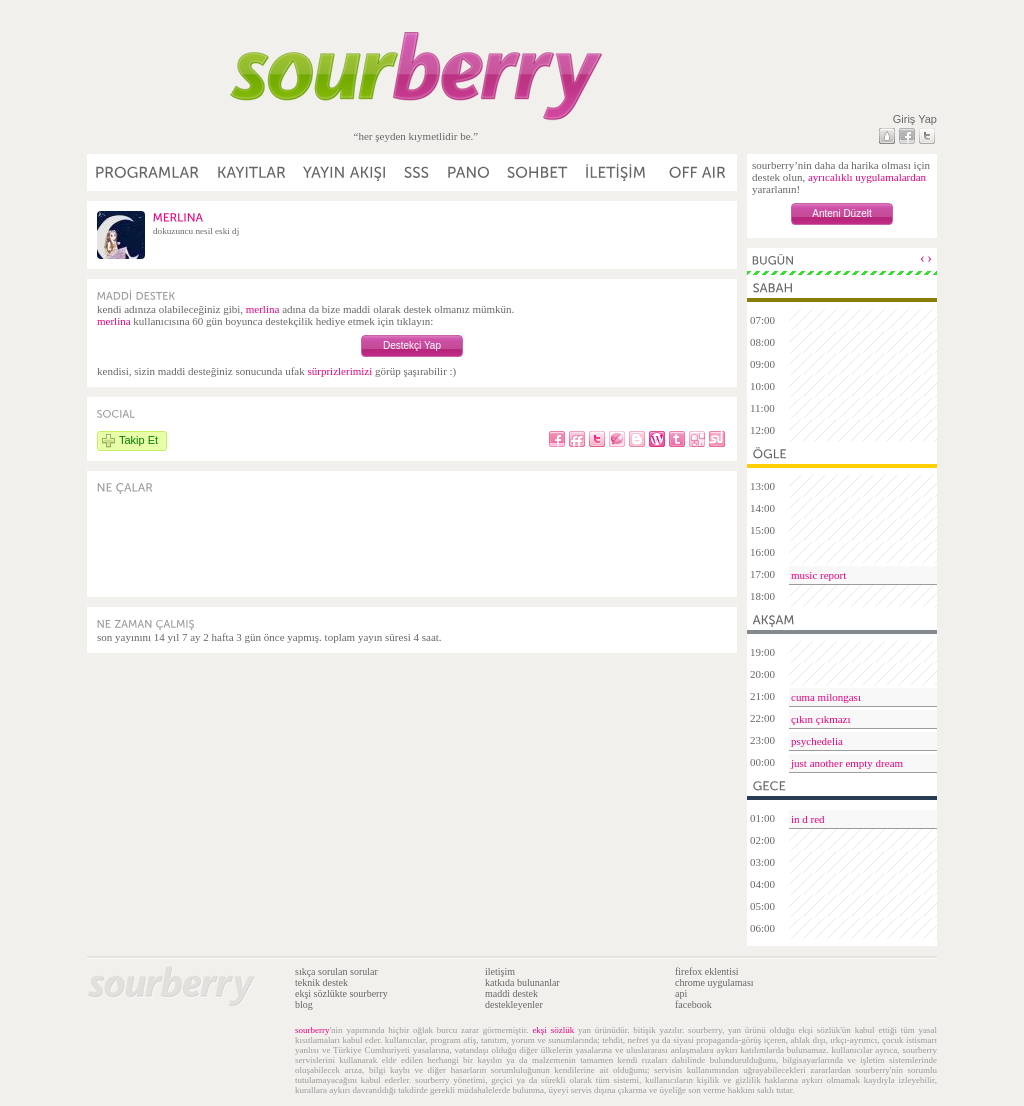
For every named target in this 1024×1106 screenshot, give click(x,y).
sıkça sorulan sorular (336, 971)
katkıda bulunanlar (522, 982)
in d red (808, 819)
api (681, 993)
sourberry (312, 1030)
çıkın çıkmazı (821, 719)
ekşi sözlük (553, 1030)
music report (818, 575)
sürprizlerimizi (339, 371)
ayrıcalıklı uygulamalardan (867, 177)
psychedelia (817, 741)
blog (304, 1004)
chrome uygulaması (714, 982)
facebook (693, 1004)
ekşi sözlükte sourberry (341, 993)
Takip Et (138, 440)
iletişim (500, 971)
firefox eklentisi (707, 971)
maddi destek (511, 993)
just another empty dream (847, 763)
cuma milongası (826, 697)
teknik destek (321, 982)
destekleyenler (514, 1004)
